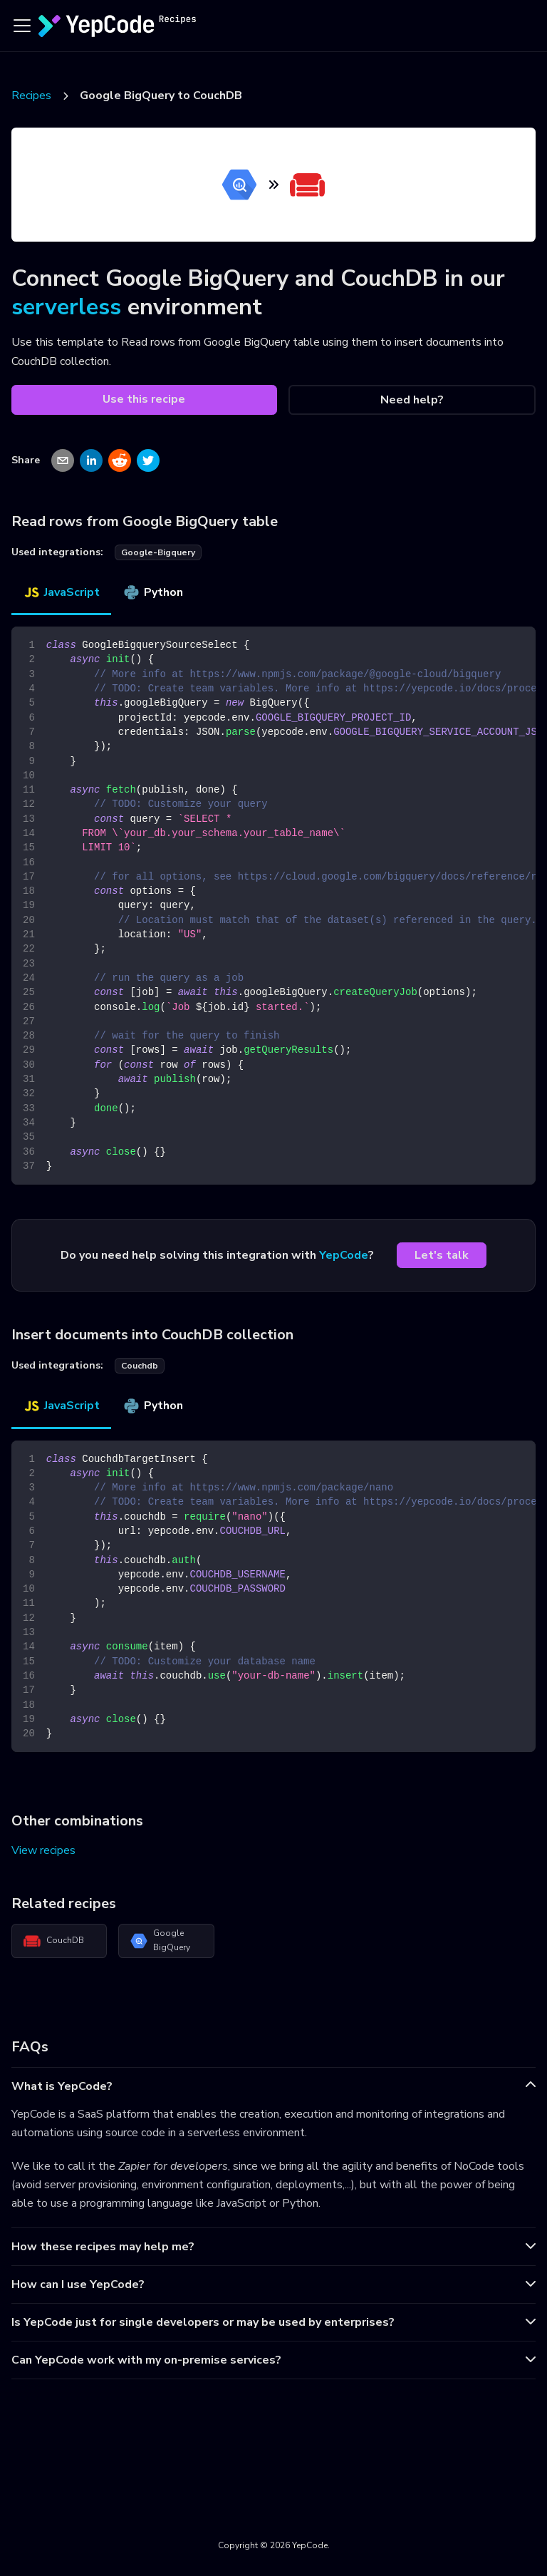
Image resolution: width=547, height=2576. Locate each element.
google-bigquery (158, 552)
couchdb (139, 1365)
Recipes (31, 95)
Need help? (412, 400)
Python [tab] (153, 592)
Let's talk (442, 1255)
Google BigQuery (160, 1940)
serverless (66, 307)
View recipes (43, 1850)
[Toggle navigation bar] (22, 25)
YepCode (343, 1255)
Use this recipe (144, 399)
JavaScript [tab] (61, 592)
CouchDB (54, 1940)
